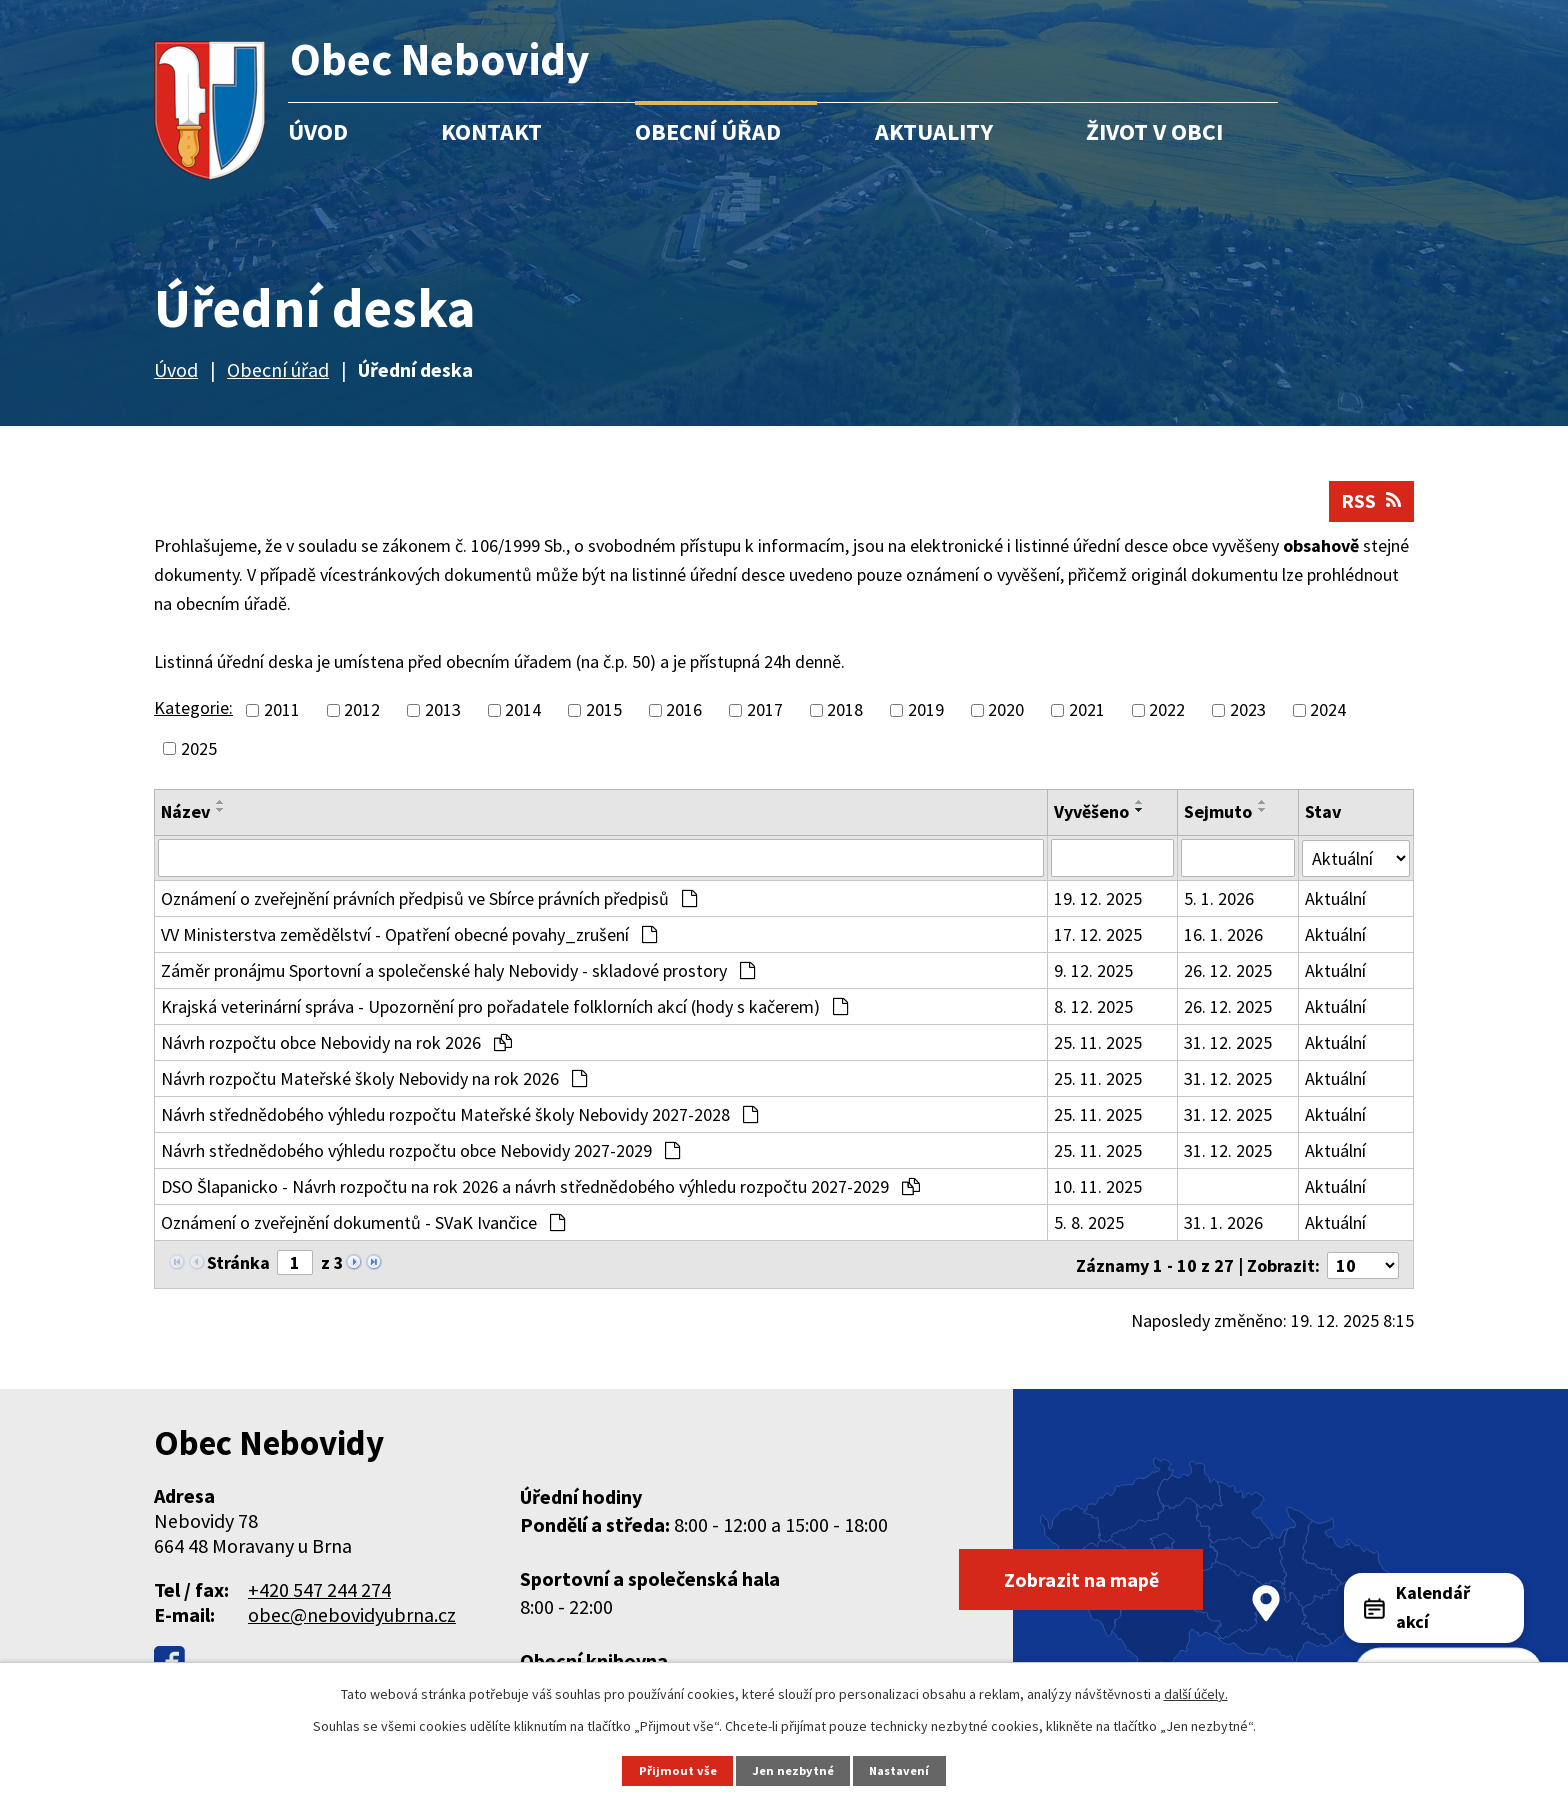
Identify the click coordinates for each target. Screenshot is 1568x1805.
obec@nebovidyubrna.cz (352, 1613)
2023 (1248, 711)
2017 (765, 711)
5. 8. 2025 (1089, 1223)
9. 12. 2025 (1093, 971)
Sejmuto (1218, 812)
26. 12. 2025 (1228, 971)
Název (185, 812)
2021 (1087, 711)
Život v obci (1154, 131)
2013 (443, 711)
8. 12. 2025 (1093, 1007)
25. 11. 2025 (1098, 1043)
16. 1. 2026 (1223, 935)
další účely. (1196, 1694)
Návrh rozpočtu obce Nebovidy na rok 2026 (336, 1043)
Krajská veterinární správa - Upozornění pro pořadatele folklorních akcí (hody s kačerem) (504, 1007)
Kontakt (491, 131)
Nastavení (899, 1770)
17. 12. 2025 (1098, 935)
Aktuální (1335, 899)
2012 (362, 711)
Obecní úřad (708, 131)
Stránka (238, 1263)
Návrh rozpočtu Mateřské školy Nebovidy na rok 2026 (374, 1079)
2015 (604, 711)
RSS (1371, 502)
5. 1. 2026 (1219, 899)
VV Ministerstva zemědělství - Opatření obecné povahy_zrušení (409, 935)
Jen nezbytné (793, 1770)
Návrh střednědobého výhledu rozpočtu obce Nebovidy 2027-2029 (420, 1151)
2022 (1167, 711)
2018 (845, 711)
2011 (282, 711)
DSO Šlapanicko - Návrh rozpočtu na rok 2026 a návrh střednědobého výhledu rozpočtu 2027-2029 (540, 1187)
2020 (1006, 711)
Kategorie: (193, 709)
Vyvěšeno (1091, 812)
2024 (1328, 711)
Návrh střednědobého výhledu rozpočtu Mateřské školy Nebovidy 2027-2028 (459, 1115)
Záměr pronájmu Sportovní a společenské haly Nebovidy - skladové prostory (458, 971)
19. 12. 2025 (1098, 899)
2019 (926, 711)
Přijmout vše (677, 1770)
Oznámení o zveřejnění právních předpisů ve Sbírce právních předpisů (429, 899)
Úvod (318, 131)
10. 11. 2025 (1098, 1187)
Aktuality (934, 131)
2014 (523, 711)
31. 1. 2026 (1223, 1223)
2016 (684, 711)
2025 (199, 749)
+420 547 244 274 (319, 1588)
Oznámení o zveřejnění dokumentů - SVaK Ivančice (363, 1223)
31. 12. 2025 (1228, 1043)
